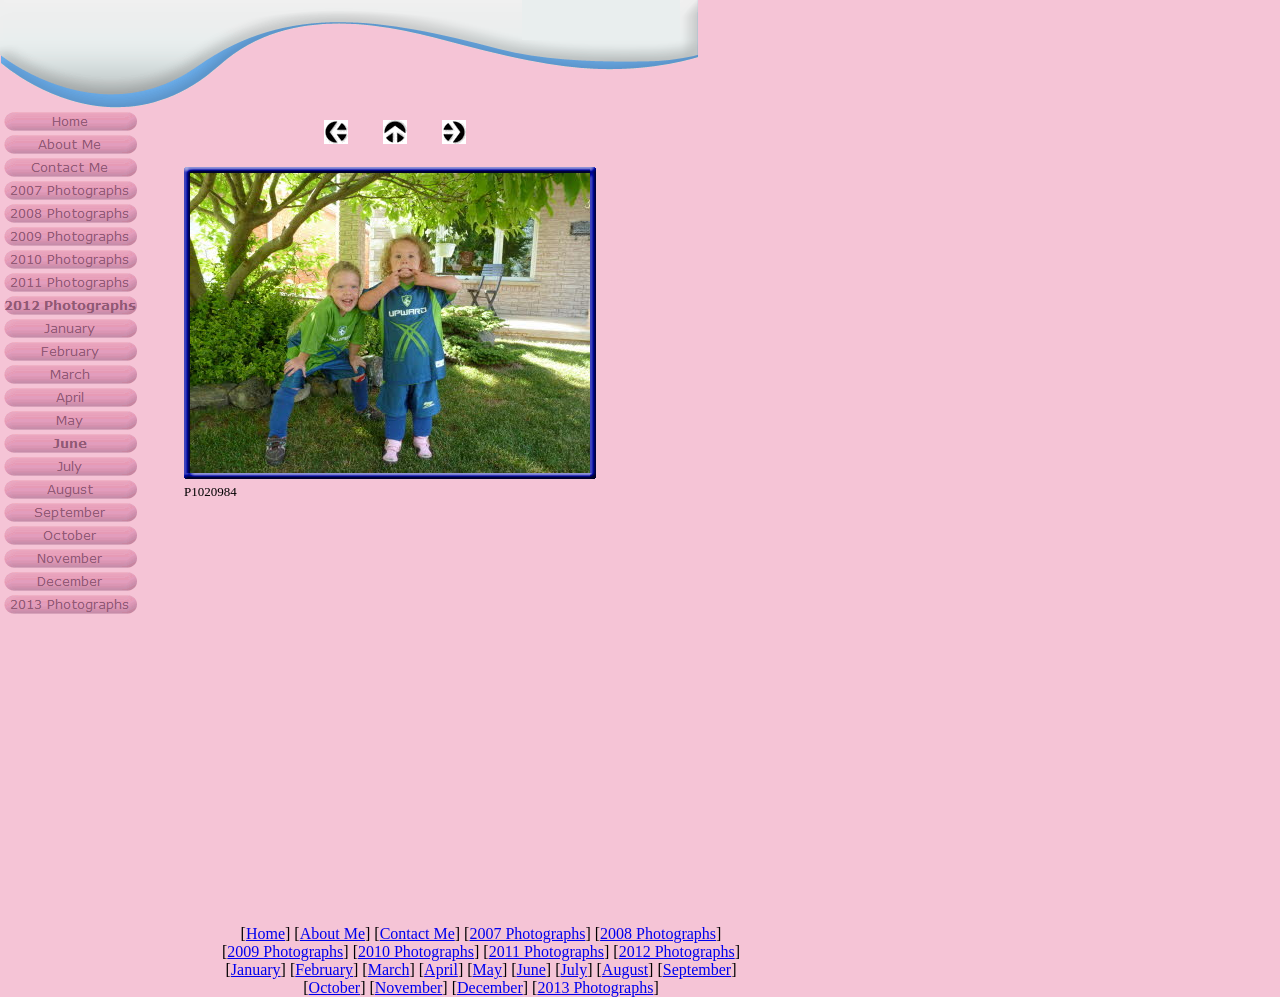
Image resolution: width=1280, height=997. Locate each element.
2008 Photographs (658, 933)
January (256, 969)
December (490, 987)
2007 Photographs (527, 933)
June (531, 969)
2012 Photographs (677, 951)
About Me (332, 933)
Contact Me (417, 933)
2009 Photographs (285, 951)
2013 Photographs (595, 987)
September (697, 969)
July (574, 969)
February (324, 969)
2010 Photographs (416, 951)
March (389, 969)
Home (265, 933)
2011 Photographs (546, 951)
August (625, 969)
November (409, 987)
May (487, 969)
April (441, 969)
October (335, 987)
